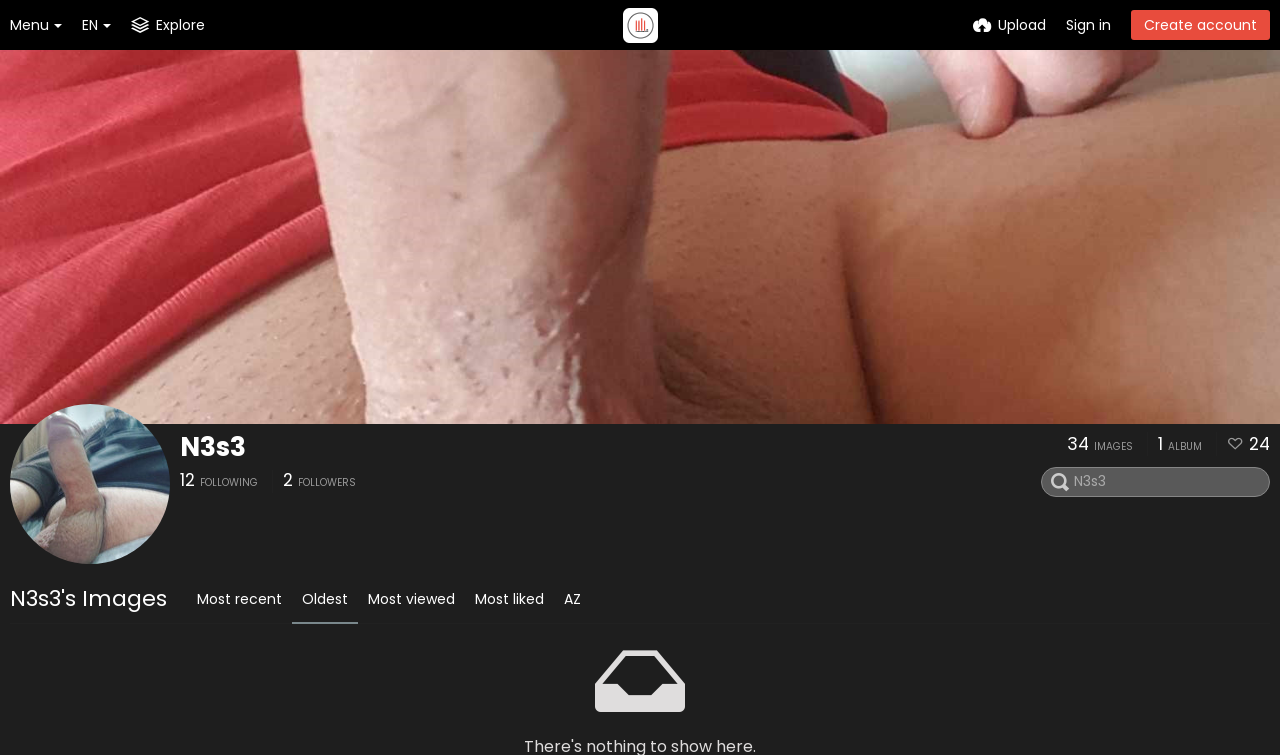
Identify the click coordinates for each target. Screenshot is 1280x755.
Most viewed (411, 599)
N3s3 (213, 447)
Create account (1200, 25)
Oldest (325, 599)
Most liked (509, 599)
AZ (572, 599)
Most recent (239, 599)
